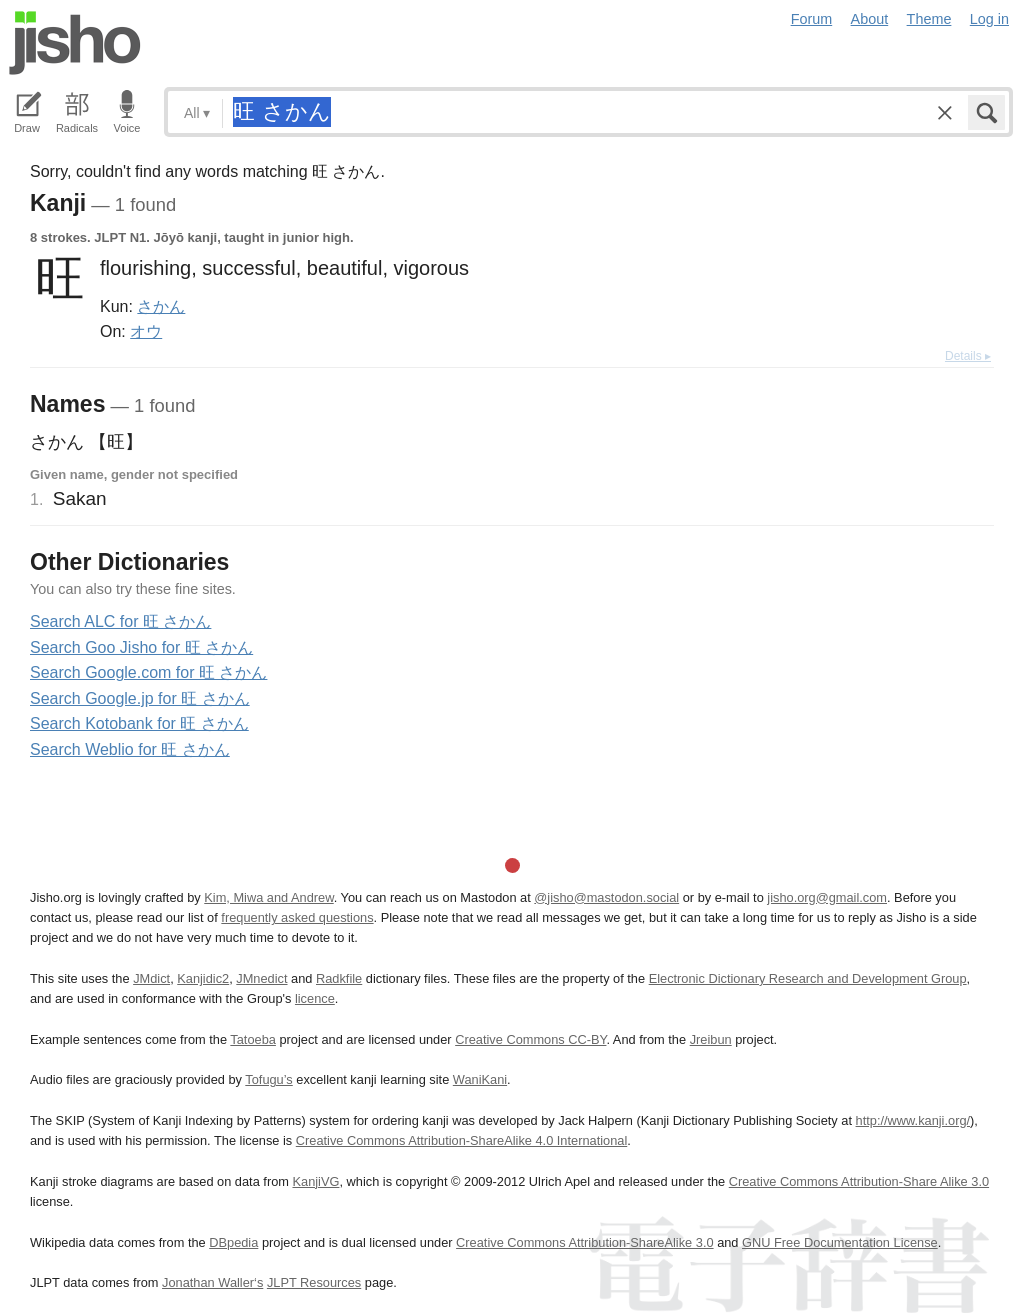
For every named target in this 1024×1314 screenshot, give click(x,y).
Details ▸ (968, 356)
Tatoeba (253, 1039)
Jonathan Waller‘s (212, 1282)
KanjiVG (315, 1181)
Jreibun (711, 1039)
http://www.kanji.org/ (913, 1120)
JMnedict (261, 978)
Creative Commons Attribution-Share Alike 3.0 (859, 1181)
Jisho (75, 43)
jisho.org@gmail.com (827, 897)
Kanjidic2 (203, 978)
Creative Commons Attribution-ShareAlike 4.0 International (461, 1140)
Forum (812, 19)
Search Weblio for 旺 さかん (130, 749)
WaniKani (480, 1079)
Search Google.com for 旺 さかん (148, 672)
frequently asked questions (297, 917)
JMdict (151, 978)
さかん (161, 306)
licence (315, 998)
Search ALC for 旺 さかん (120, 621)
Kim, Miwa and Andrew (268, 897)
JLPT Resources (314, 1282)
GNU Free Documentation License (840, 1242)
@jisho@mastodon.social (606, 897)
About (870, 19)
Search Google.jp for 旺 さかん (140, 698)
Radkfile (339, 978)
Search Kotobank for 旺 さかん (139, 723)
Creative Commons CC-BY (530, 1039)
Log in (989, 19)
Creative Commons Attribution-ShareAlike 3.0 (584, 1242)
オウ (146, 331)
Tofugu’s (268, 1079)
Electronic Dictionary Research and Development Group (808, 978)
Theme (929, 19)
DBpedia (233, 1242)
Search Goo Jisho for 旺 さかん (141, 647)
